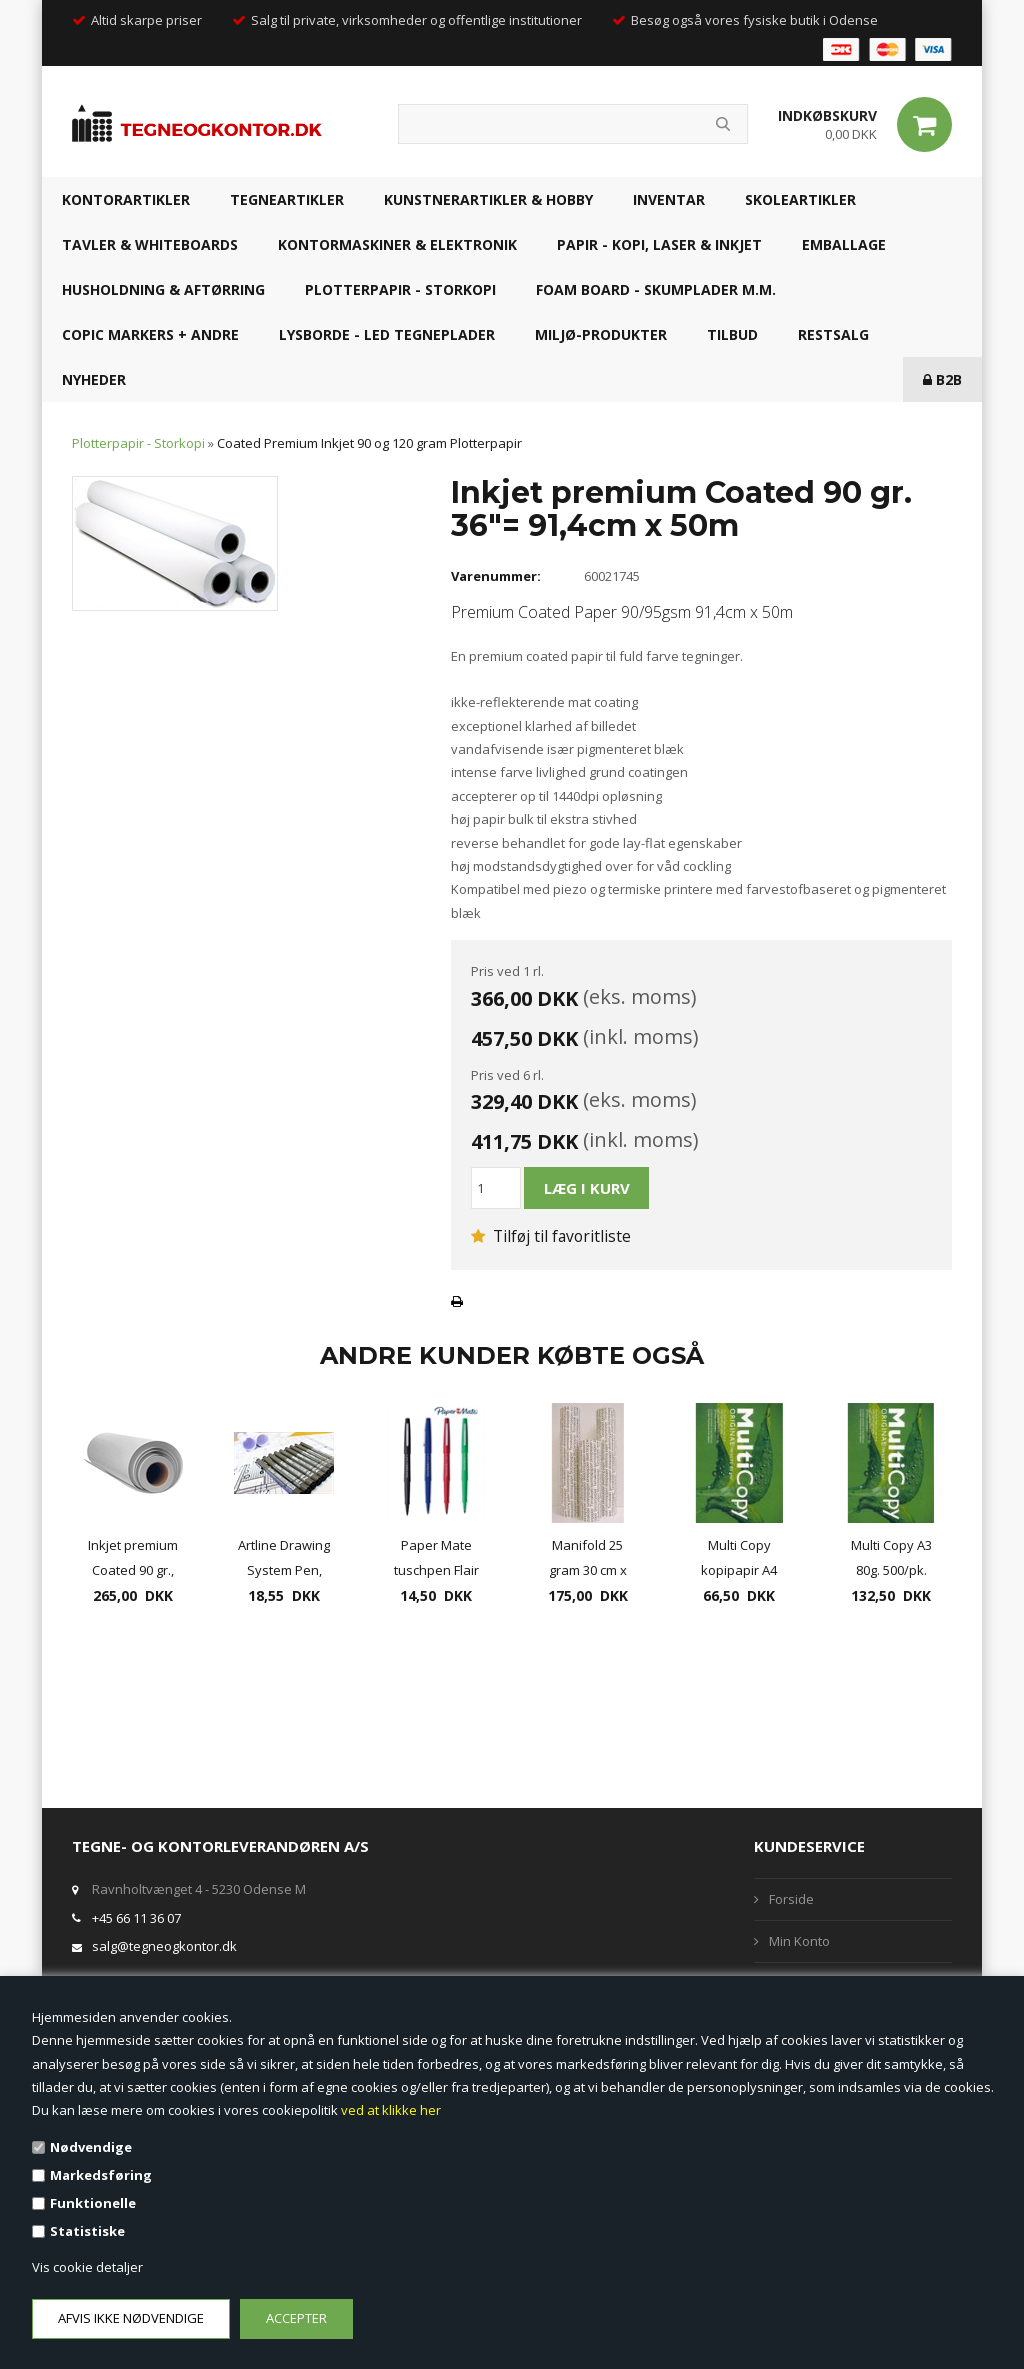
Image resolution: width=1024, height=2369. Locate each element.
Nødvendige (91, 2147)
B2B (942, 379)
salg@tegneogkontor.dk (164, 1946)
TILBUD (732, 334)
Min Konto (799, 1941)
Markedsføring (101, 2175)
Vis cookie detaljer (87, 2267)
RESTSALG (833, 334)
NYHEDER (94, 379)
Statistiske (87, 2231)
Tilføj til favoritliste (551, 1236)
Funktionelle (93, 2203)
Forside (791, 1899)
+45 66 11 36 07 (136, 1918)
